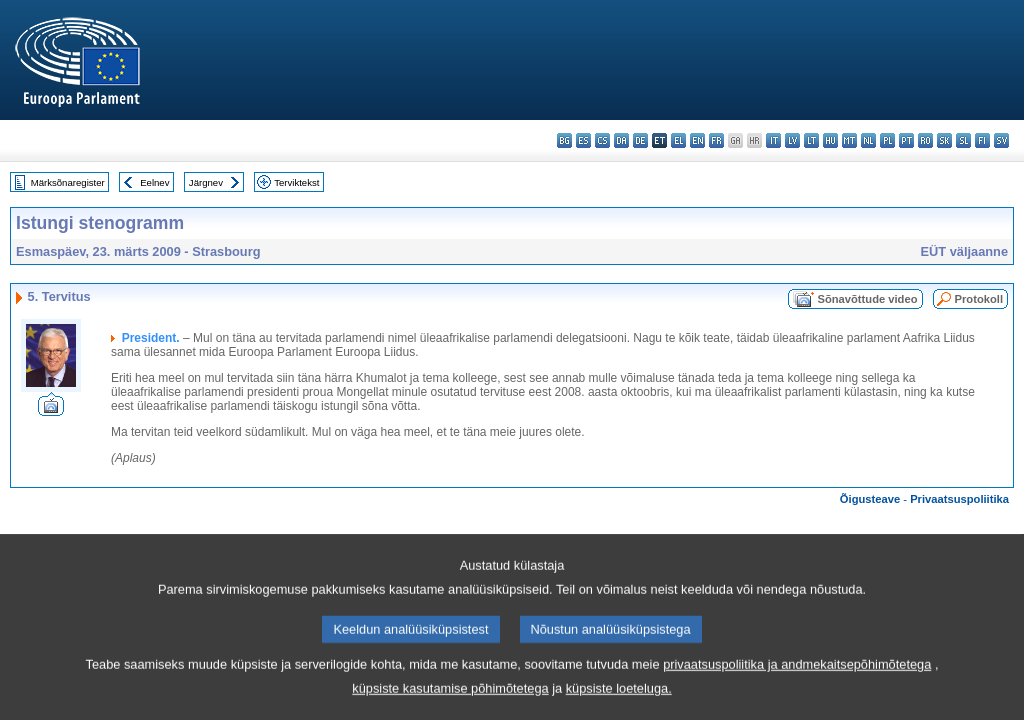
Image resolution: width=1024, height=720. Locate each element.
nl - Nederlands (868, 140)
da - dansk (621, 140)
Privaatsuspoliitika (959, 499)
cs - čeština (602, 140)
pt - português (906, 140)
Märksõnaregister (68, 182)
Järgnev (206, 182)
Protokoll (979, 299)
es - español (583, 140)
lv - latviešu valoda (792, 140)
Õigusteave (870, 499)
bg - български (564, 140)
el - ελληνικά (678, 140)
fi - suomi (982, 140)
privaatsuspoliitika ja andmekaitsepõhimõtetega (797, 686)
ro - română (925, 140)
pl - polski (887, 140)
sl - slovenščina (963, 140)
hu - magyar (830, 140)
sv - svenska (1001, 140)
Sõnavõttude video (867, 299)
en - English (697, 140)
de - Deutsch (640, 140)
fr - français (716, 140)
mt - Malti (849, 140)
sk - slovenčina (944, 140)
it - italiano (773, 140)
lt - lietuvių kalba (811, 140)
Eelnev (154, 182)
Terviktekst (296, 182)
